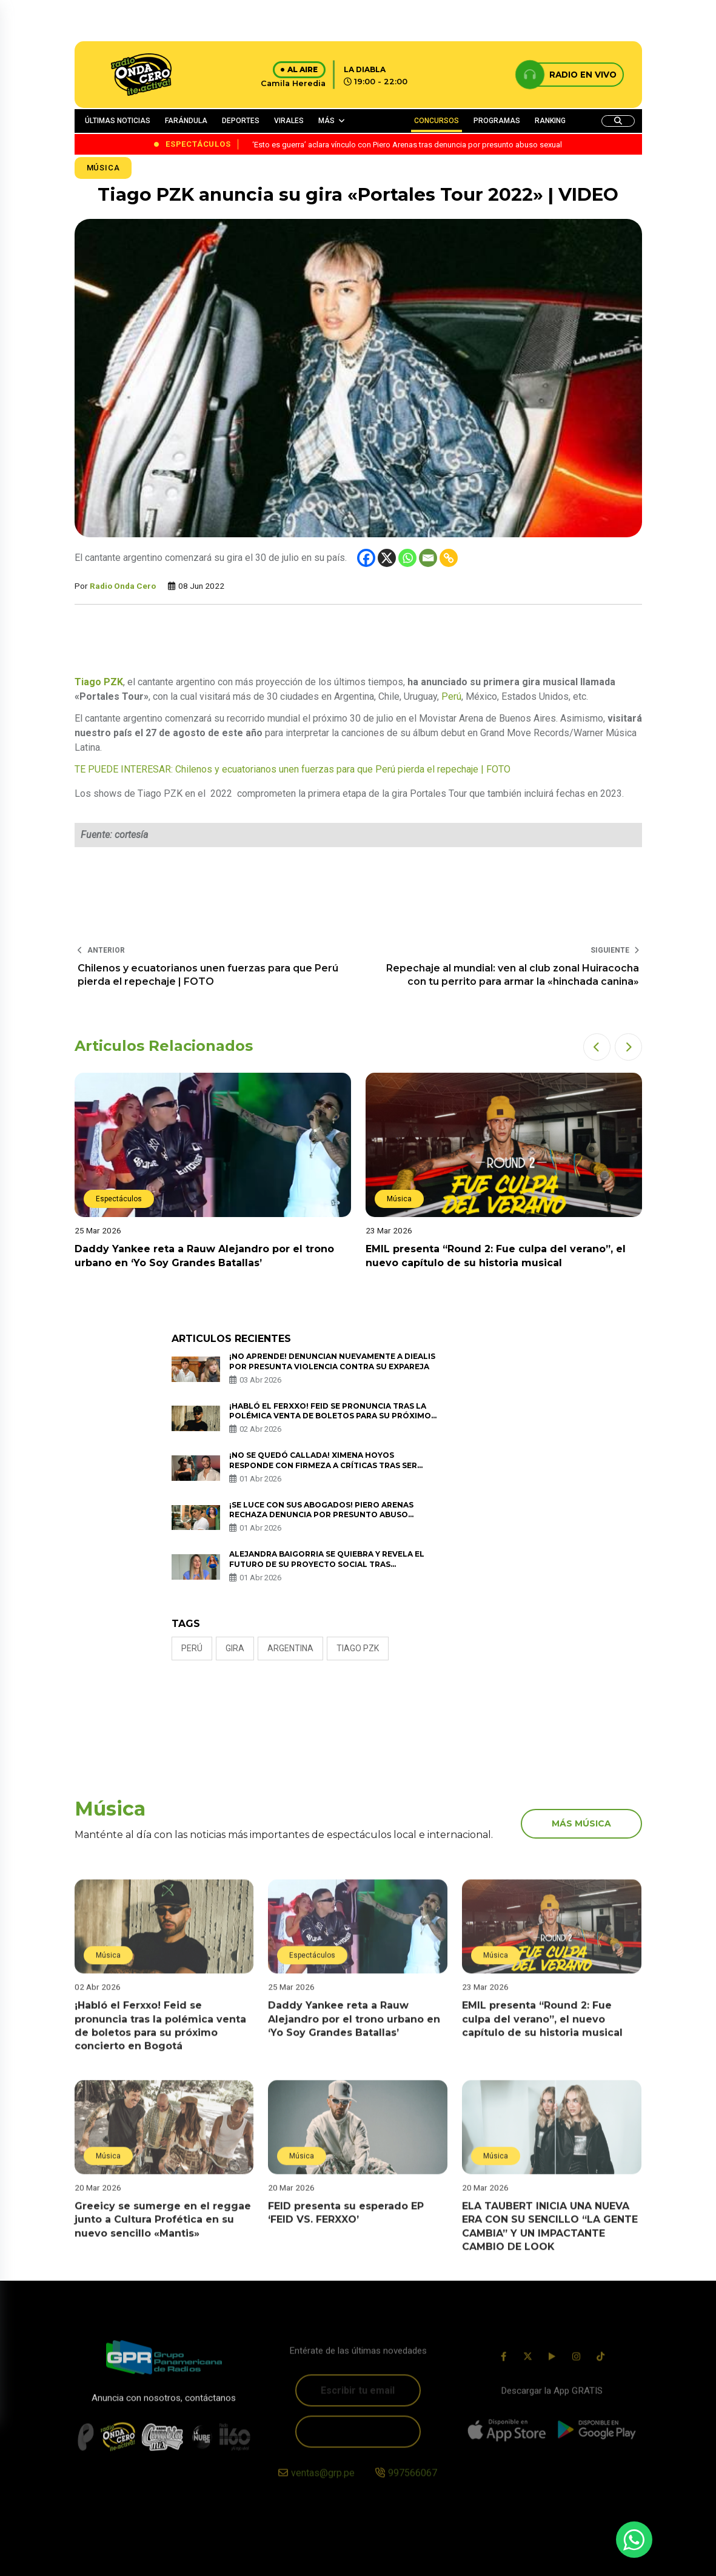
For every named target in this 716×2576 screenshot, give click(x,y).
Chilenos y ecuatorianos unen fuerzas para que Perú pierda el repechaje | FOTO (208, 974)
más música (581, 1823)
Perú (451, 696)
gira (235, 1648)
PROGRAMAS (496, 120)
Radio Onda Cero (123, 586)
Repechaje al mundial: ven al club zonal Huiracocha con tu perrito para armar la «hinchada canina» (512, 974)
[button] (597, 1047)
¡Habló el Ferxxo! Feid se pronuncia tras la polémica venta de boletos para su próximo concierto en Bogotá (330, 1416)
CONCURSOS (436, 120)
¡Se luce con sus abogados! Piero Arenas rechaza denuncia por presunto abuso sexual (321, 1515)
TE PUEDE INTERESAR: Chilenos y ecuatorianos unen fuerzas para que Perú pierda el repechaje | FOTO (292, 769)
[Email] (428, 558)
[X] (387, 558)
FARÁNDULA (186, 120)
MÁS (326, 120)
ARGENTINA (290, 1648)
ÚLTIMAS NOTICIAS (117, 120)
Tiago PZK (357, 1648)
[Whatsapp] (407, 558)
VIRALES (289, 120)
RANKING (550, 120)
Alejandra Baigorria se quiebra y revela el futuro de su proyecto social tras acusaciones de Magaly (326, 1564)
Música (103, 167)
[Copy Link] (449, 558)
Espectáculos (119, 1199)
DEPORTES (240, 120)
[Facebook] (366, 558)
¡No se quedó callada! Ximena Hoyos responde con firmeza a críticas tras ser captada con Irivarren (323, 1465)
